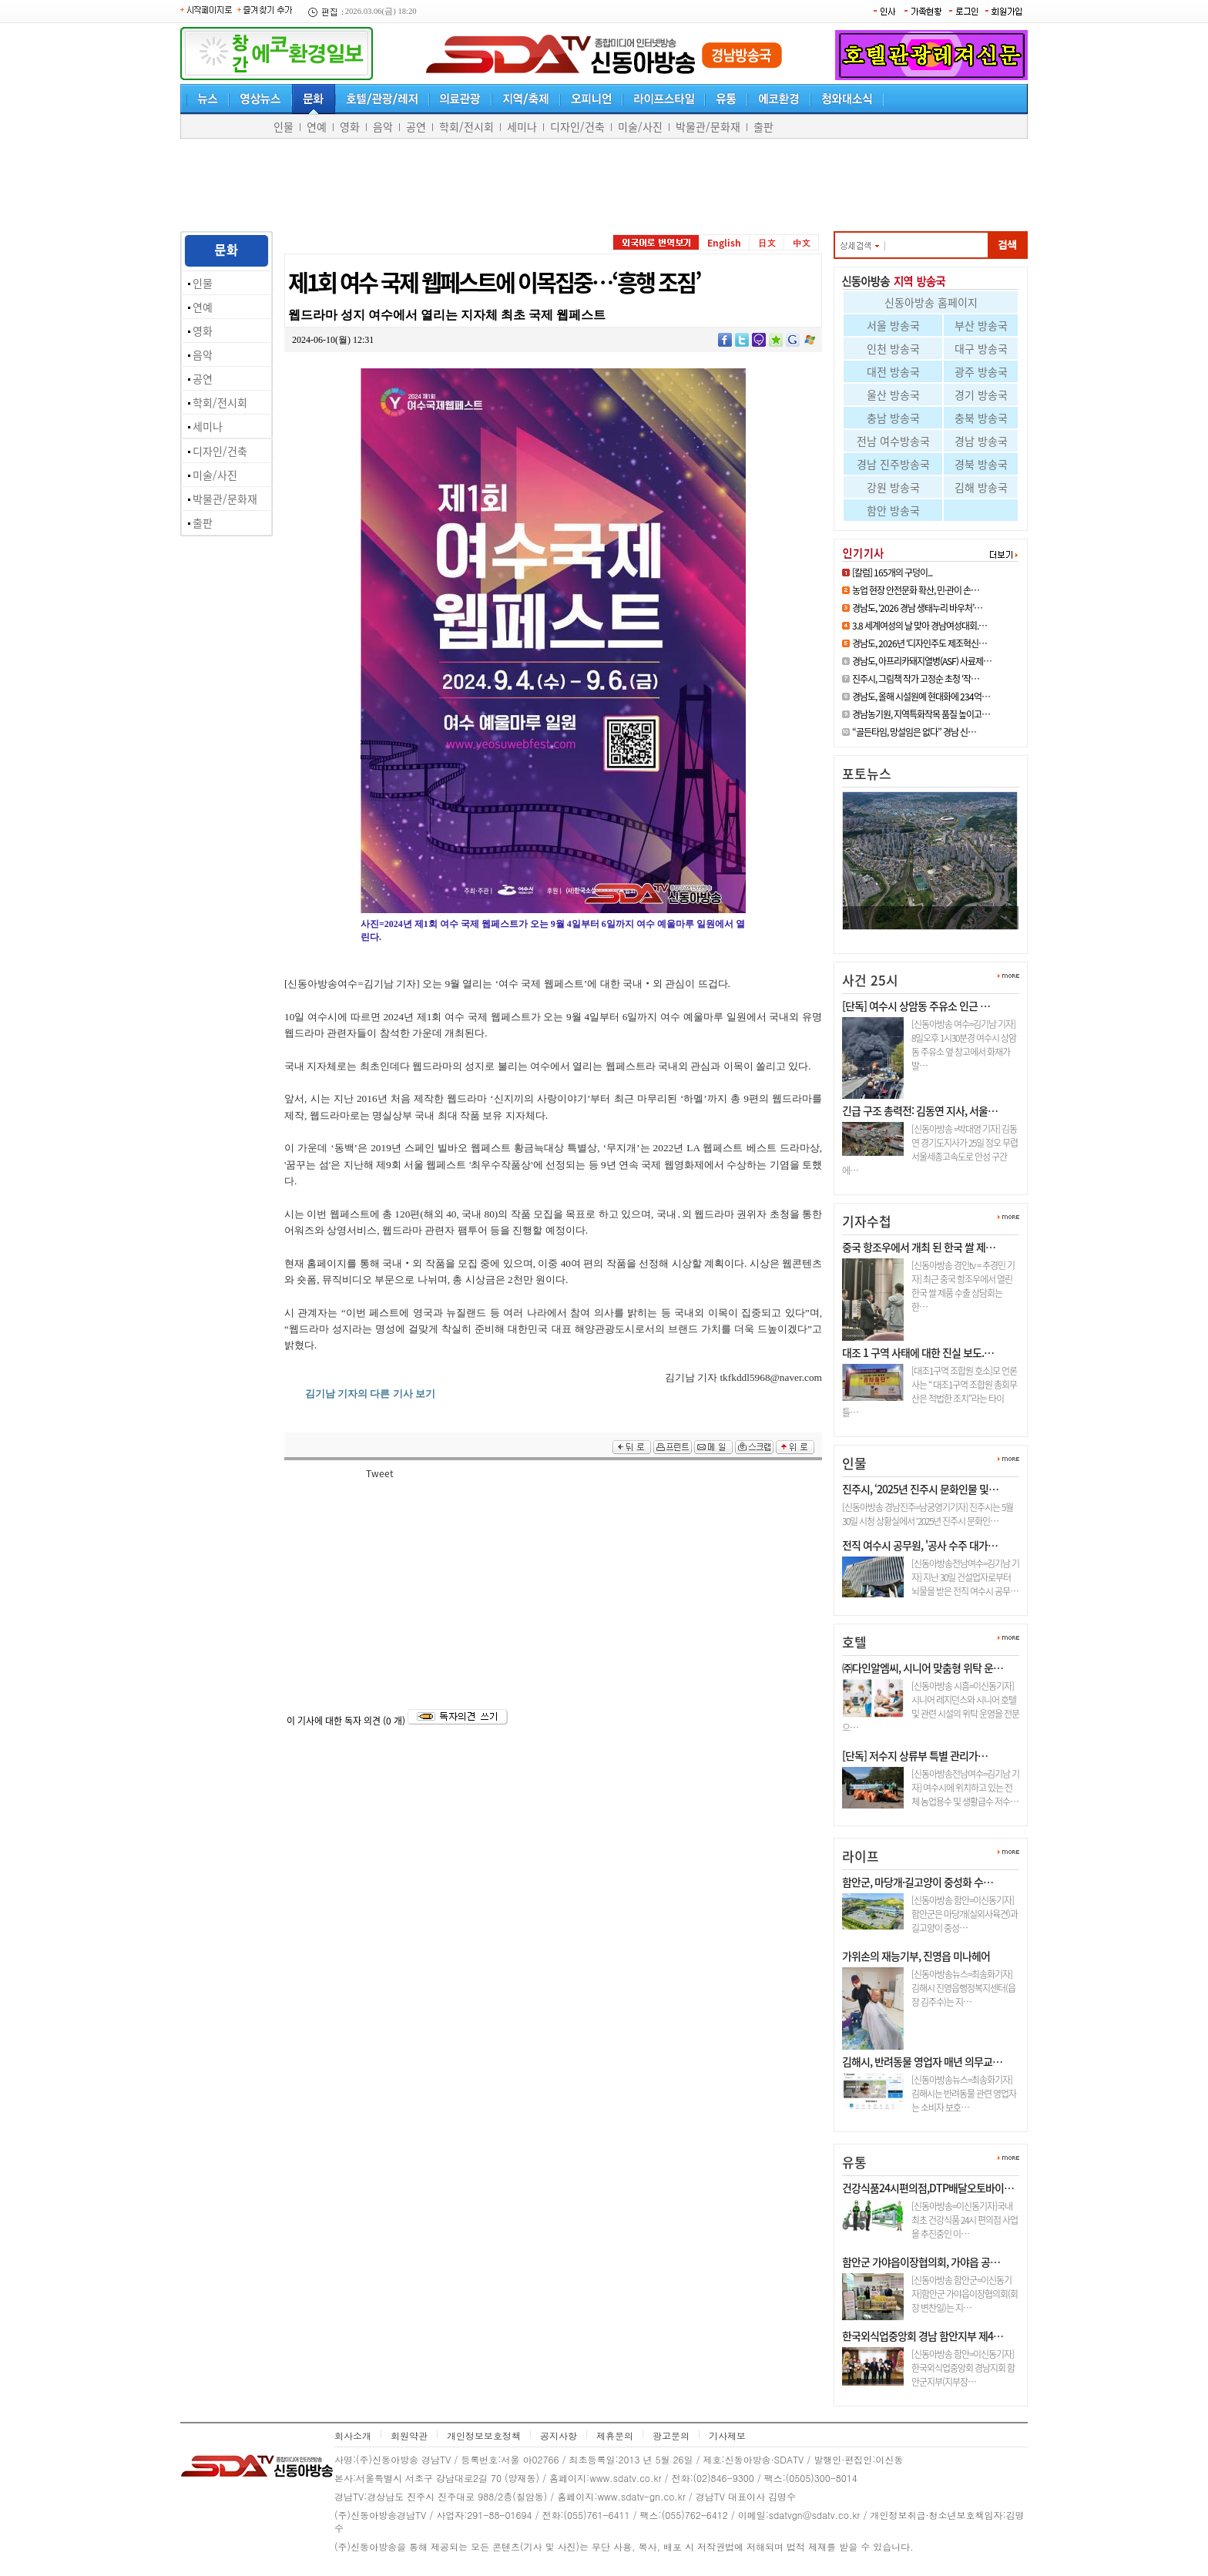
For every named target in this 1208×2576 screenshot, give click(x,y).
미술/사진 (640, 126)
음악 (383, 126)
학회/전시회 (466, 126)
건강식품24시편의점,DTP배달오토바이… (928, 2187)
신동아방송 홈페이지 (931, 302)
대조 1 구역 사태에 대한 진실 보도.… (918, 1352)
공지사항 (558, 2435)
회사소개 (352, 2435)
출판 (763, 126)
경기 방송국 (981, 394)
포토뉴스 (866, 773)
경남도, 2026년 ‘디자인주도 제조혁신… (919, 643)
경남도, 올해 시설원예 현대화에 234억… (921, 697)
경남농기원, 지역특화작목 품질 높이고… (921, 714)
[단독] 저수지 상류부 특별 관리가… (915, 1755)
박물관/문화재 (708, 126)
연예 (317, 126)
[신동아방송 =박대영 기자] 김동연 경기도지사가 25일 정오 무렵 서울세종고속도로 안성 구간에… (930, 1149)
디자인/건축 (577, 126)
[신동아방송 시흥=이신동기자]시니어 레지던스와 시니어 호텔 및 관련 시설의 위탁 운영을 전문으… (930, 1707)
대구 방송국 (981, 348)
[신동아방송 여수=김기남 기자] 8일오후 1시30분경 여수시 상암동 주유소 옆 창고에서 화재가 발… (963, 1045)
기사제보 (727, 2435)
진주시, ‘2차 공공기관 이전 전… (917, 936)
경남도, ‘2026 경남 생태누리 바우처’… (917, 608)
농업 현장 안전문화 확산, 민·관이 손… (915, 590)
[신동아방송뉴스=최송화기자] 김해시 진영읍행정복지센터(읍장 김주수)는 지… (963, 1988)
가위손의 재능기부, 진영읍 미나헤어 (916, 1955)
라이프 (860, 1856)
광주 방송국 (981, 371)
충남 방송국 (893, 417)
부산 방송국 (981, 325)
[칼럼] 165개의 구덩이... (892, 572)
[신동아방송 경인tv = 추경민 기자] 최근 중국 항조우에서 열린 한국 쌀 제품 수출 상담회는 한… (963, 1286)
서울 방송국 (893, 325)
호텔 (854, 1641)
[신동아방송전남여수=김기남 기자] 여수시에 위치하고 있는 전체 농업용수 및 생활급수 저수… (965, 1788)
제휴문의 (614, 2435)
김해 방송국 (981, 487)
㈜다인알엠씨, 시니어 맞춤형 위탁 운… (922, 1667)
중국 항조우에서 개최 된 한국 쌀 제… (918, 1246)
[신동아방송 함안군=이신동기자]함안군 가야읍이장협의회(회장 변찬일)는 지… (964, 2294)
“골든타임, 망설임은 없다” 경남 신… (914, 732)
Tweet (380, 1473)
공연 (416, 126)
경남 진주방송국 (893, 464)
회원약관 (409, 2435)
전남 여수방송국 (893, 440)
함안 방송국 (893, 510)
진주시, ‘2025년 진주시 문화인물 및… (920, 1488)
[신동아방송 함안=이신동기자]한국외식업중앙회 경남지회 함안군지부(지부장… (963, 2368)
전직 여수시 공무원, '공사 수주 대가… (920, 1545)
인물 (283, 126)
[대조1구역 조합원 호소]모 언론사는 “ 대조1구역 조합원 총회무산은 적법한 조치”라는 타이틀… (929, 1391)
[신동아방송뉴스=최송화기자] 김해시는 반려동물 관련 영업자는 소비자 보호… (963, 2093)
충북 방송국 (981, 417)
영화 (350, 126)
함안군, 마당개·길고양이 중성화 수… (917, 1881)
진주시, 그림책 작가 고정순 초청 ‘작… (915, 679)
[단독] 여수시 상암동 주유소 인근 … (916, 1005)
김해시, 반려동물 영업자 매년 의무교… (922, 2061)
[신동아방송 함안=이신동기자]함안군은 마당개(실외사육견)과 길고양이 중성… (964, 1914)
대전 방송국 (893, 371)
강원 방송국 (893, 487)
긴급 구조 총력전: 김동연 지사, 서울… (920, 1110)
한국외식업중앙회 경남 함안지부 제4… (922, 2335)
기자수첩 (866, 1221)
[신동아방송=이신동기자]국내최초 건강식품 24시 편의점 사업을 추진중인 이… (964, 2220)
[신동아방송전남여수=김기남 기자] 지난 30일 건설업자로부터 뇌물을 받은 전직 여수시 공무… (965, 1577)
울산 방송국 (893, 394)
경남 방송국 (981, 440)
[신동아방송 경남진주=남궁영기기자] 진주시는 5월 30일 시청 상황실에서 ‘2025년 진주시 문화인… (927, 1514)
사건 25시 (870, 979)
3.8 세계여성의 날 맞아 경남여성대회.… (919, 626)
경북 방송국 (981, 464)
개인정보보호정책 (484, 2435)
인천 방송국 (893, 348)
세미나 (522, 126)
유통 (854, 2161)
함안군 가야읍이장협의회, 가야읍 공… (921, 2261)
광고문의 (671, 2435)
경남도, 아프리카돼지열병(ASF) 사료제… (922, 661)
